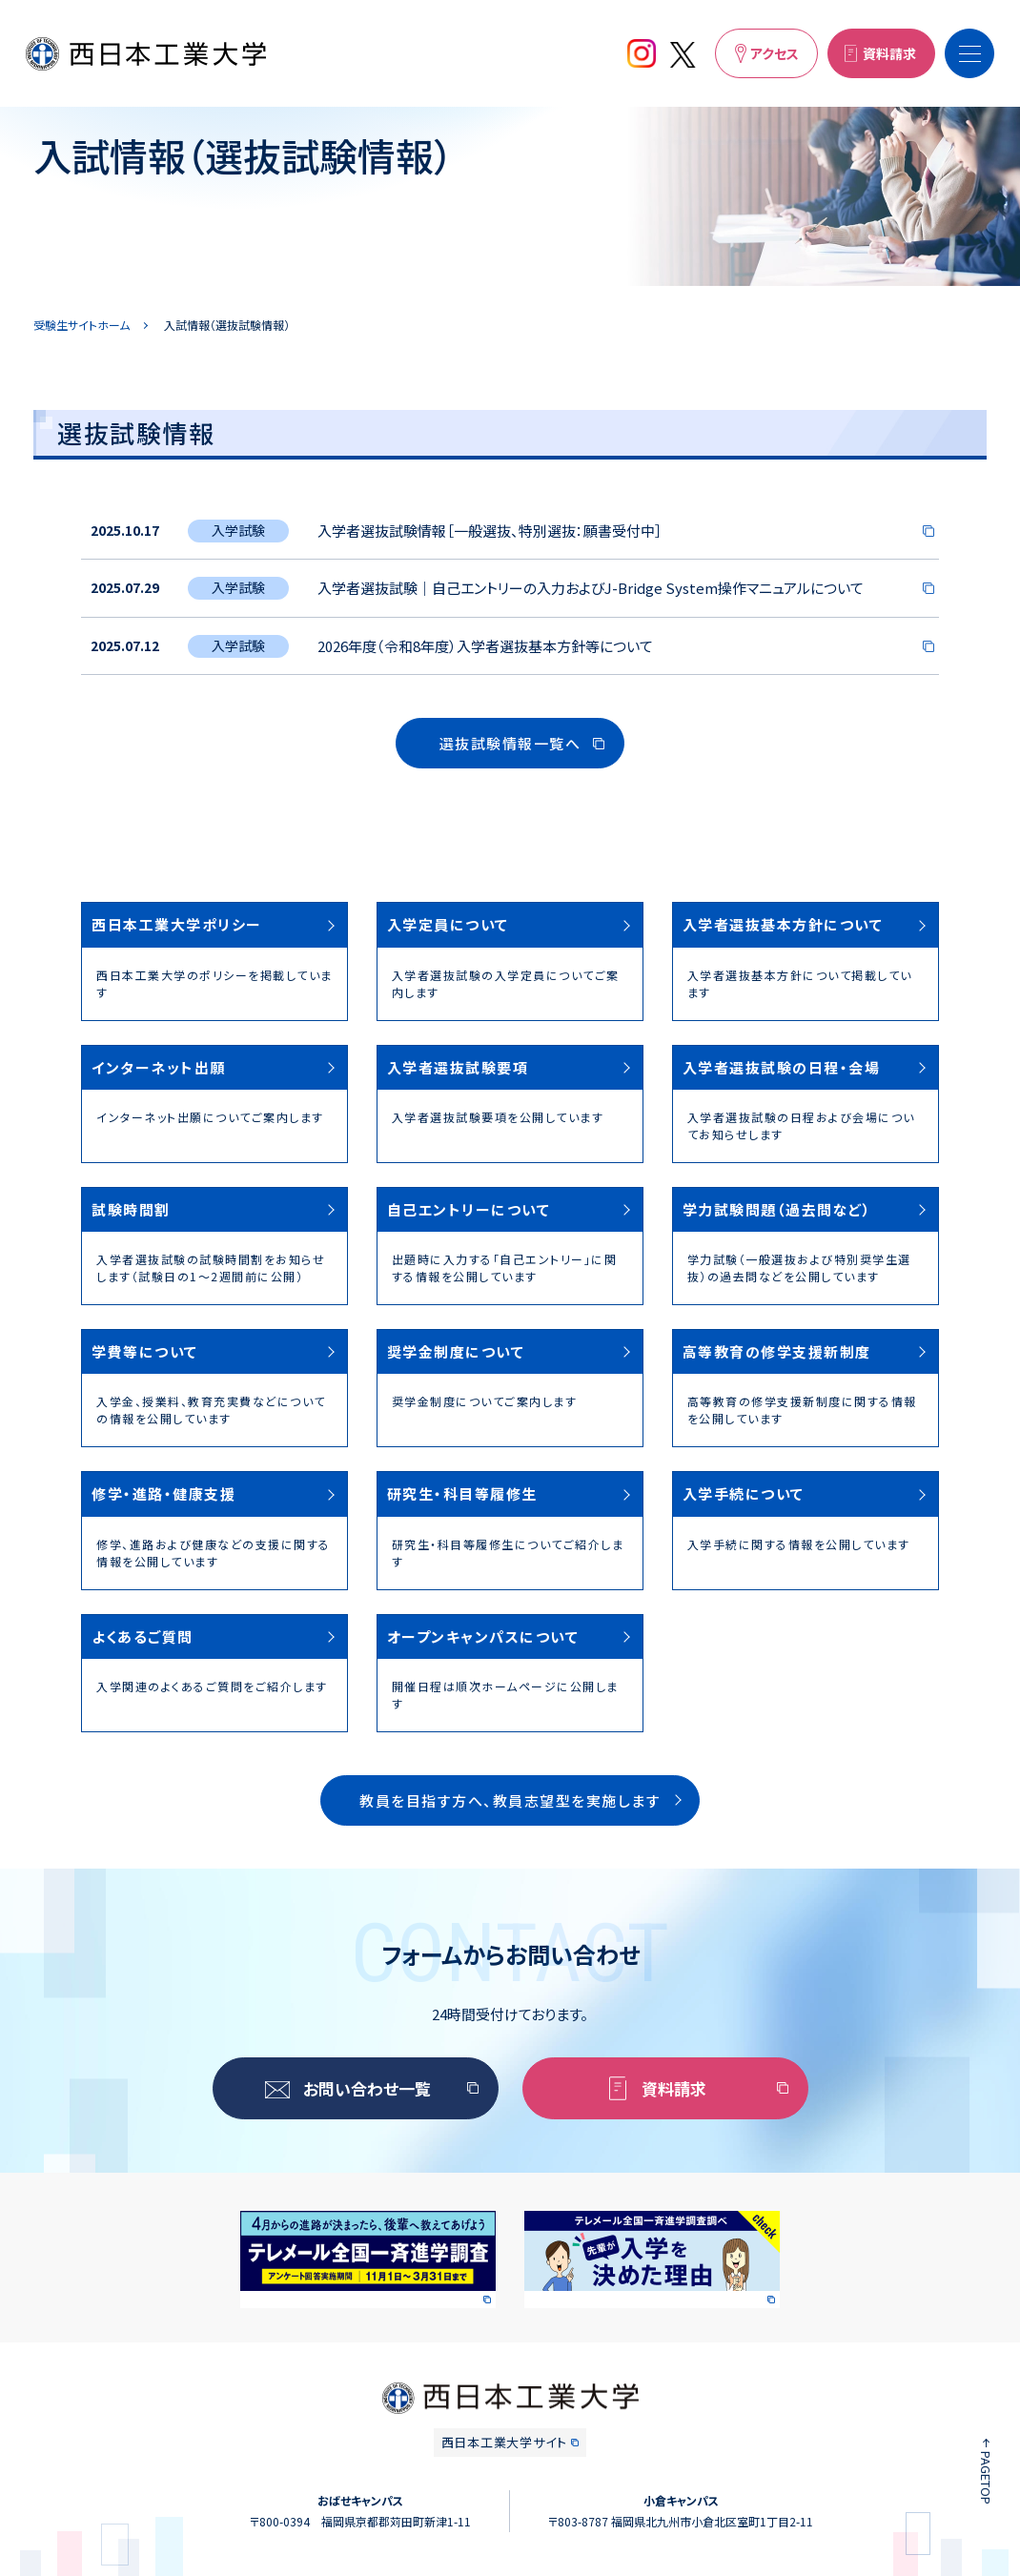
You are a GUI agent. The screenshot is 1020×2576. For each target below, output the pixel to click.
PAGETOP (986, 2477)
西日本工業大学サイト (504, 2442)
